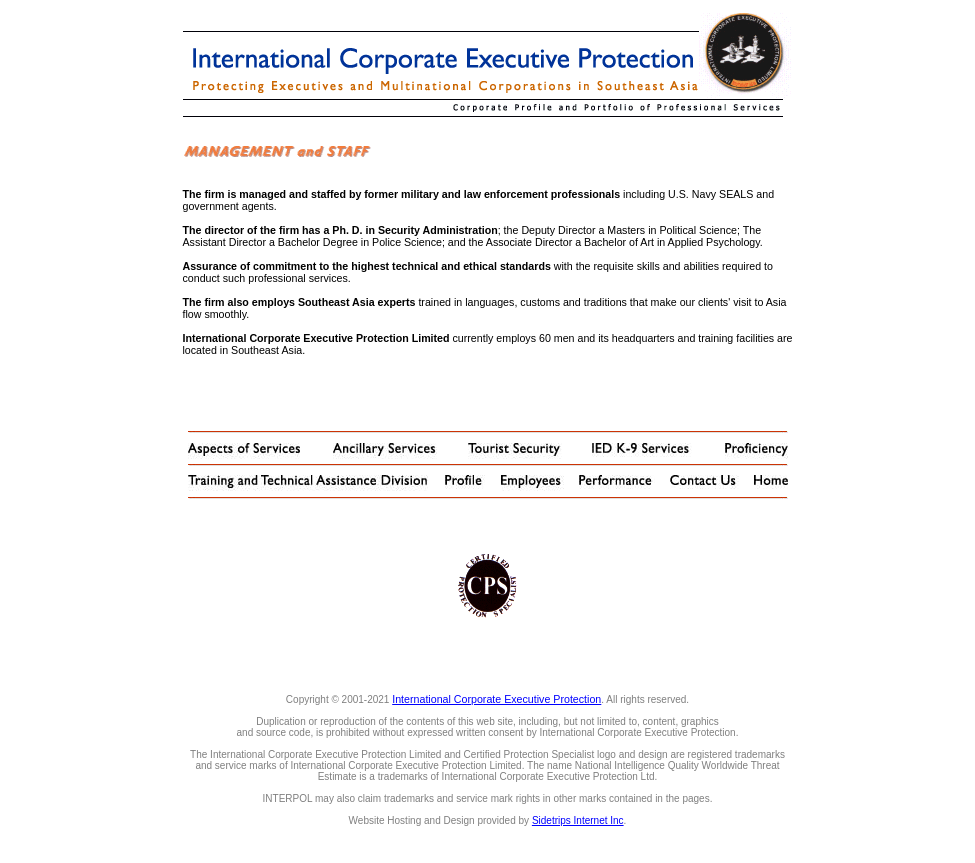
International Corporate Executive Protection (496, 699)
